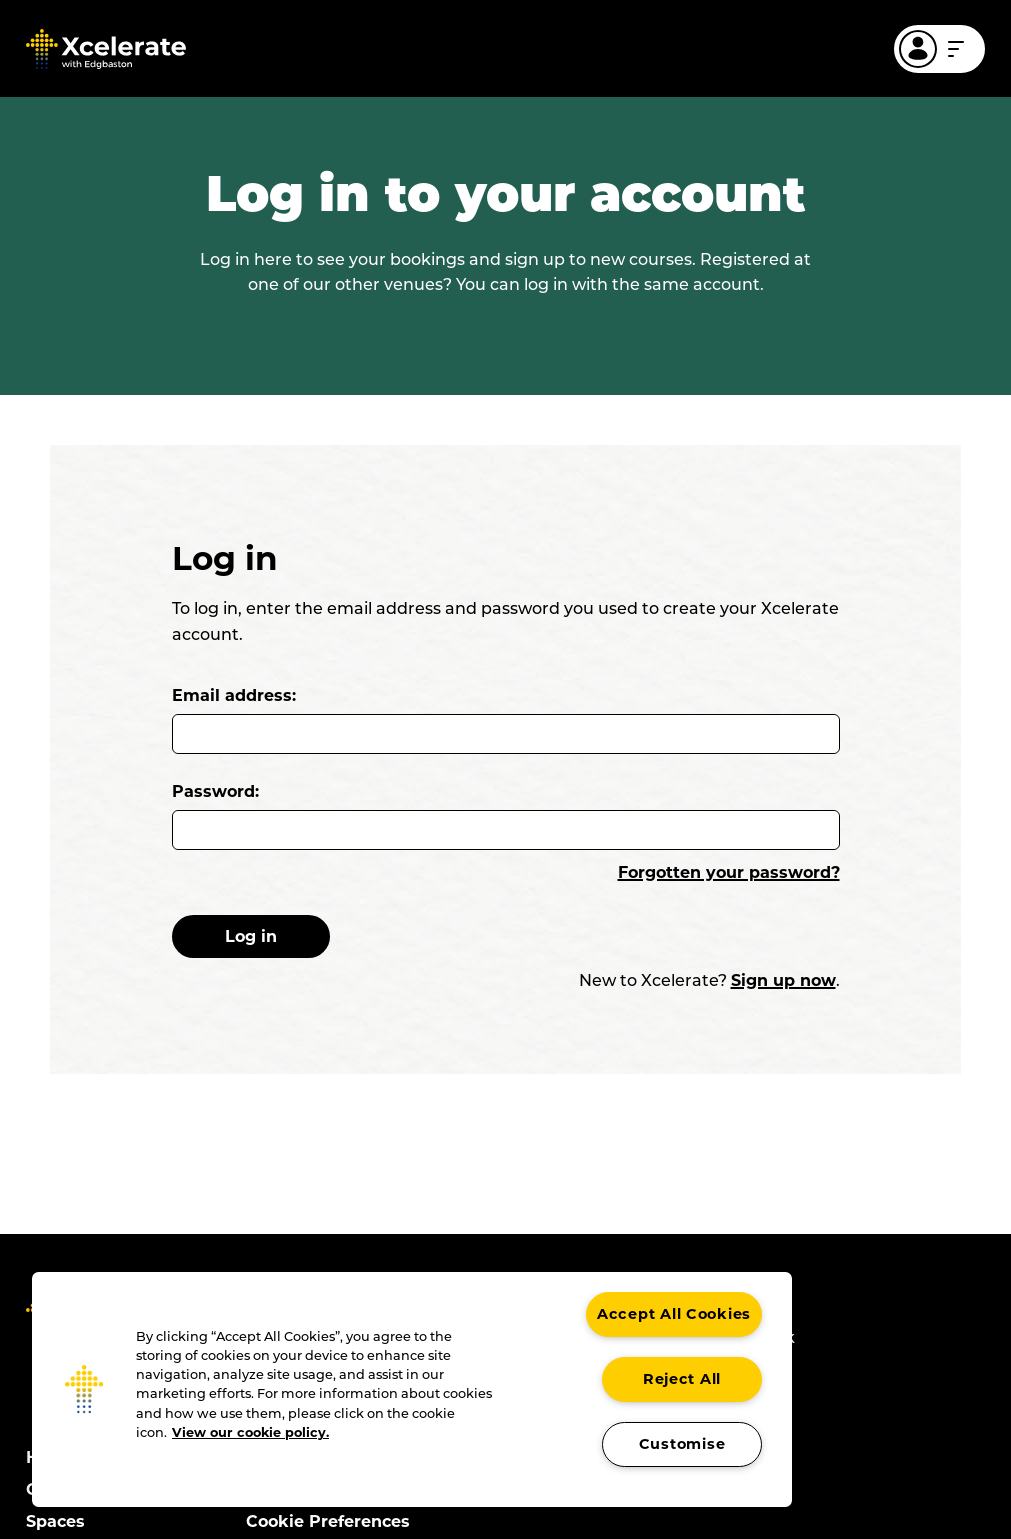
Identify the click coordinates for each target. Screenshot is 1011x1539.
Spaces (55, 1521)
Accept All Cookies (674, 1314)
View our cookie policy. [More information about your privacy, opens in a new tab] (250, 1432)
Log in (271, 936)
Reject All (682, 1379)
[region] (412, 1389)
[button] (84, 1389)
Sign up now (783, 980)
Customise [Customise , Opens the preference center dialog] (682, 1444)
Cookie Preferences (328, 1521)
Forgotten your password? (729, 872)
